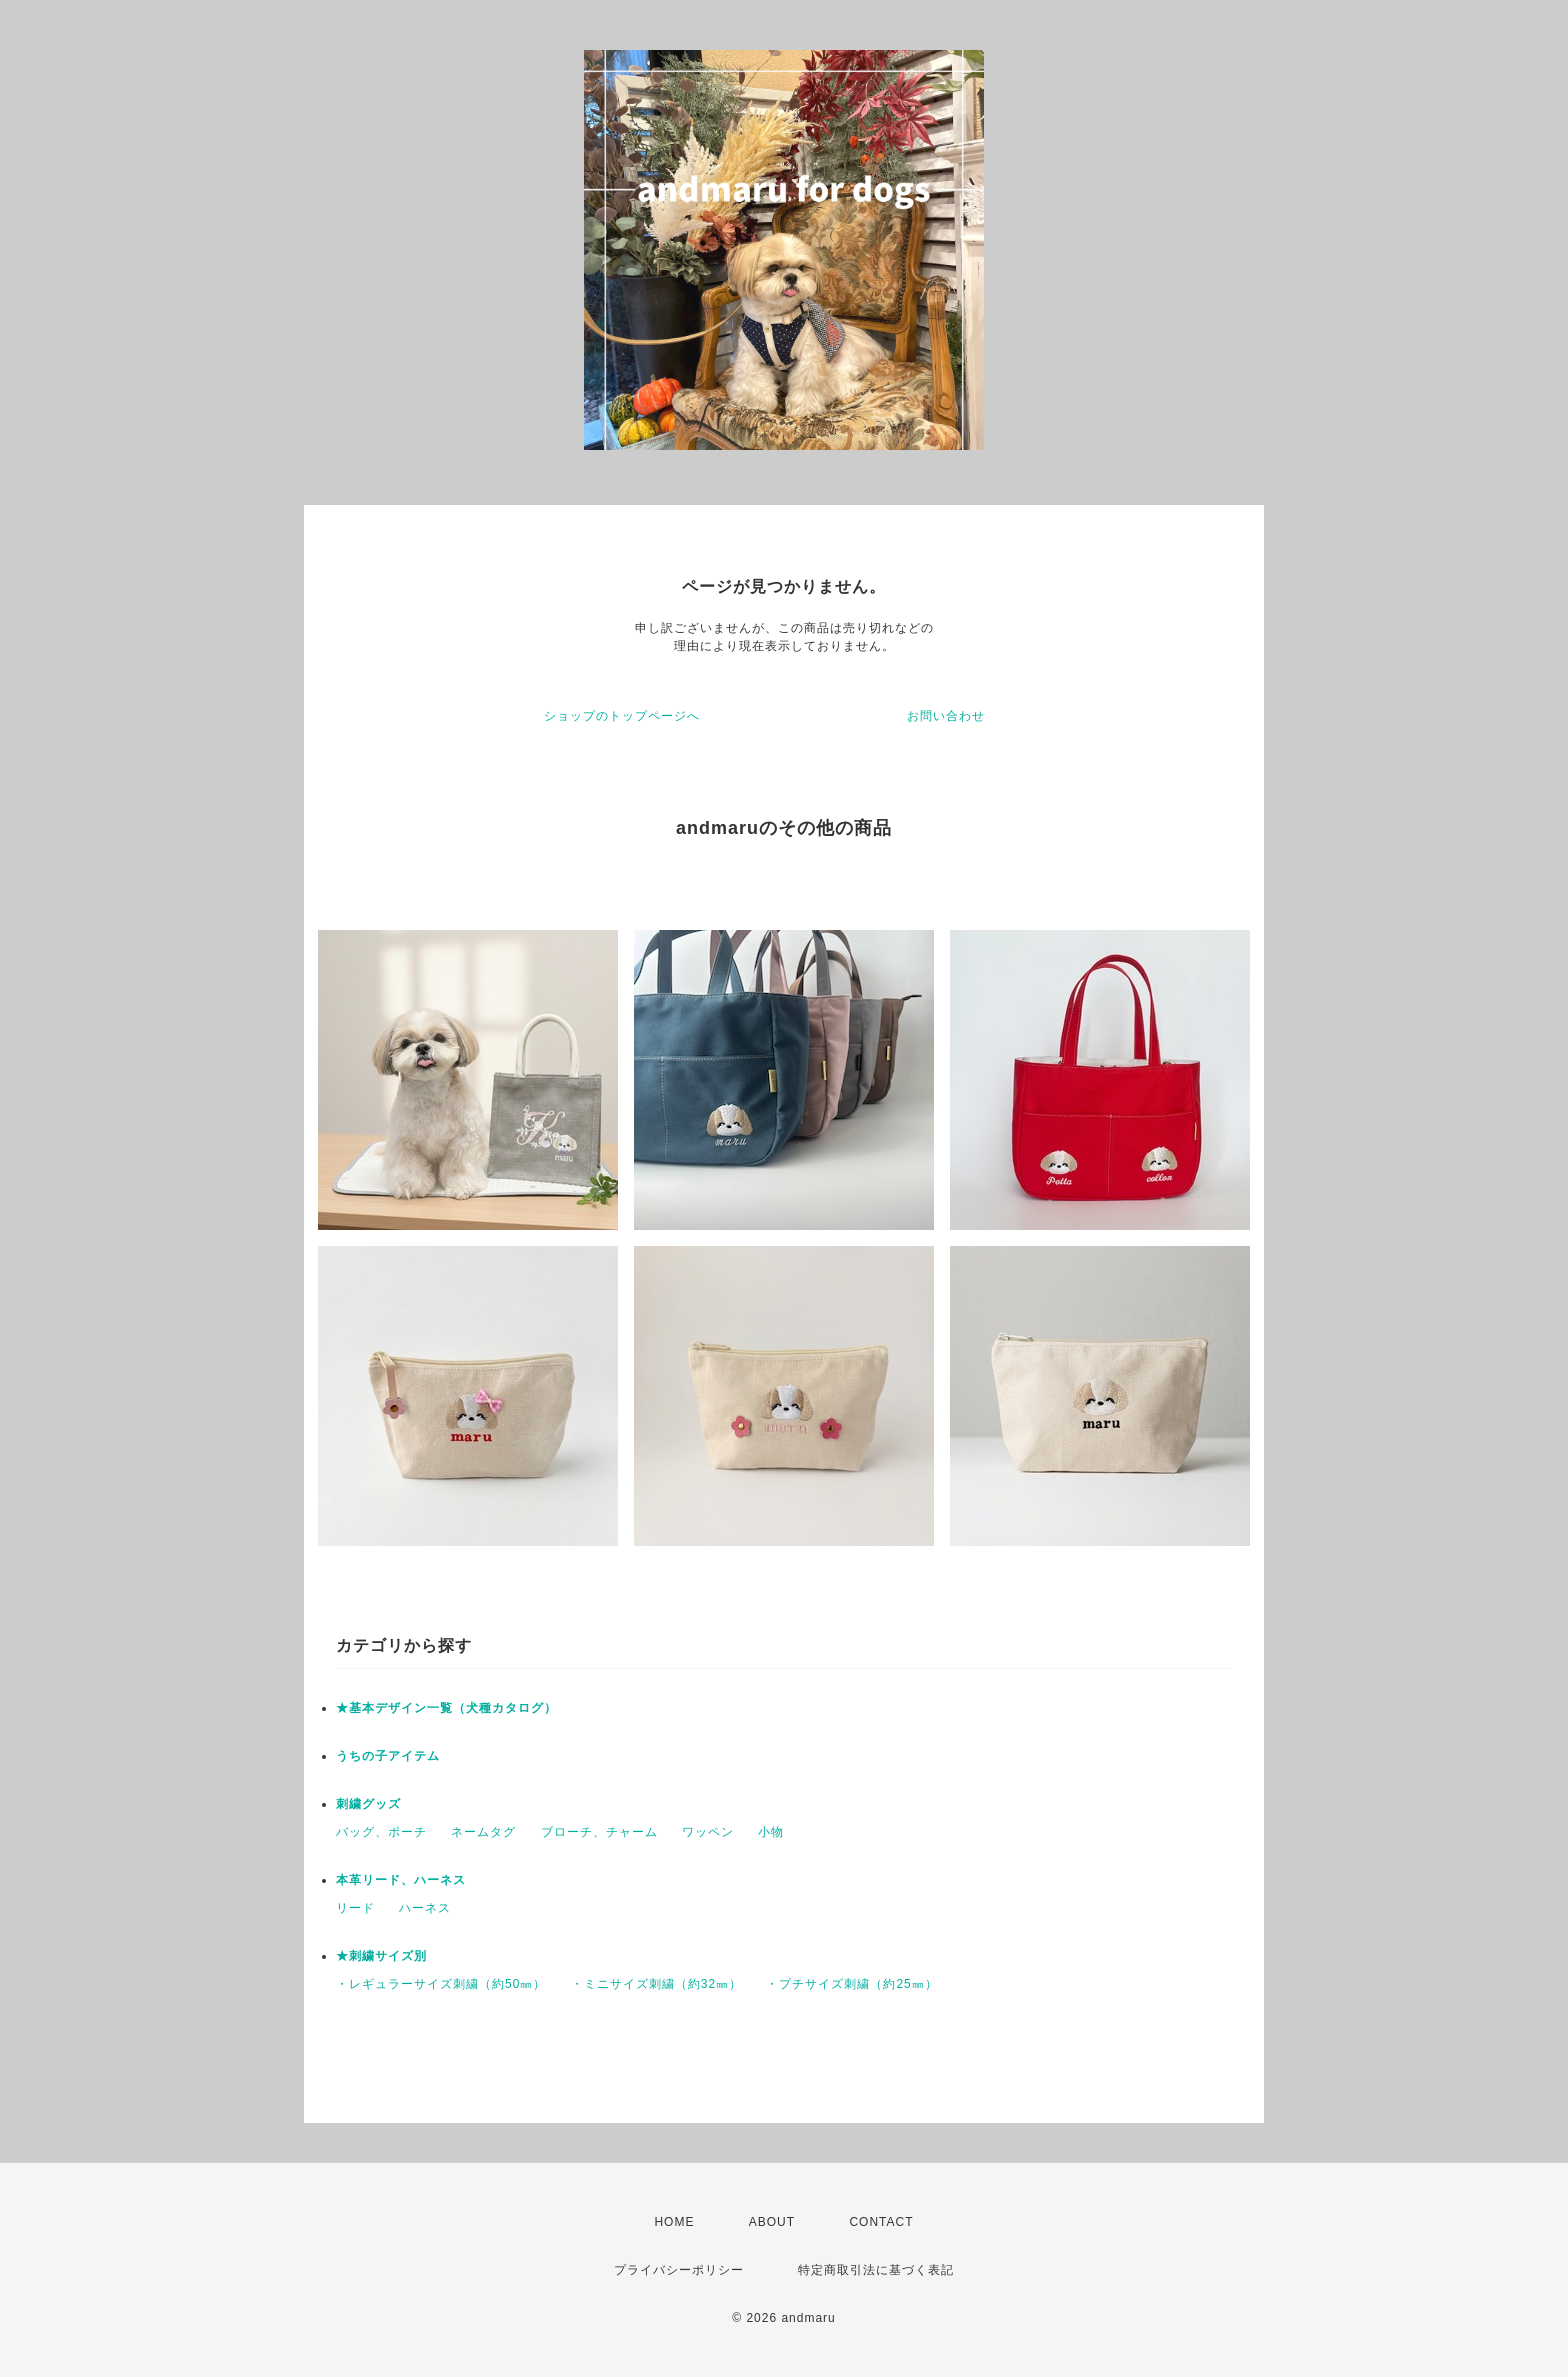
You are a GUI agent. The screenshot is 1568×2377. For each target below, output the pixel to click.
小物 (771, 1832)
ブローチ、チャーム (599, 1832)
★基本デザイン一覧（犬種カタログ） (446, 1708)
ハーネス (425, 1908)
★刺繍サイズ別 (381, 1956)
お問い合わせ (946, 716)
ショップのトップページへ (622, 716)
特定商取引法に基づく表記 (876, 2270)
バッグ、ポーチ (381, 1832)
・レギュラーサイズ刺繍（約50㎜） (441, 1984)
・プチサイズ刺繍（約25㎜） (851, 1984)
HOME (674, 2222)
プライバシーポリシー (679, 2270)
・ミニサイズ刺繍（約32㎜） (656, 1984)
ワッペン (708, 1832)
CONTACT (881, 2222)
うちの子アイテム (388, 1756)
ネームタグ (483, 1832)
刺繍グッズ (368, 1804)
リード (355, 1908)
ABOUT (772, 2222)
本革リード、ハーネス (401, 1880)
